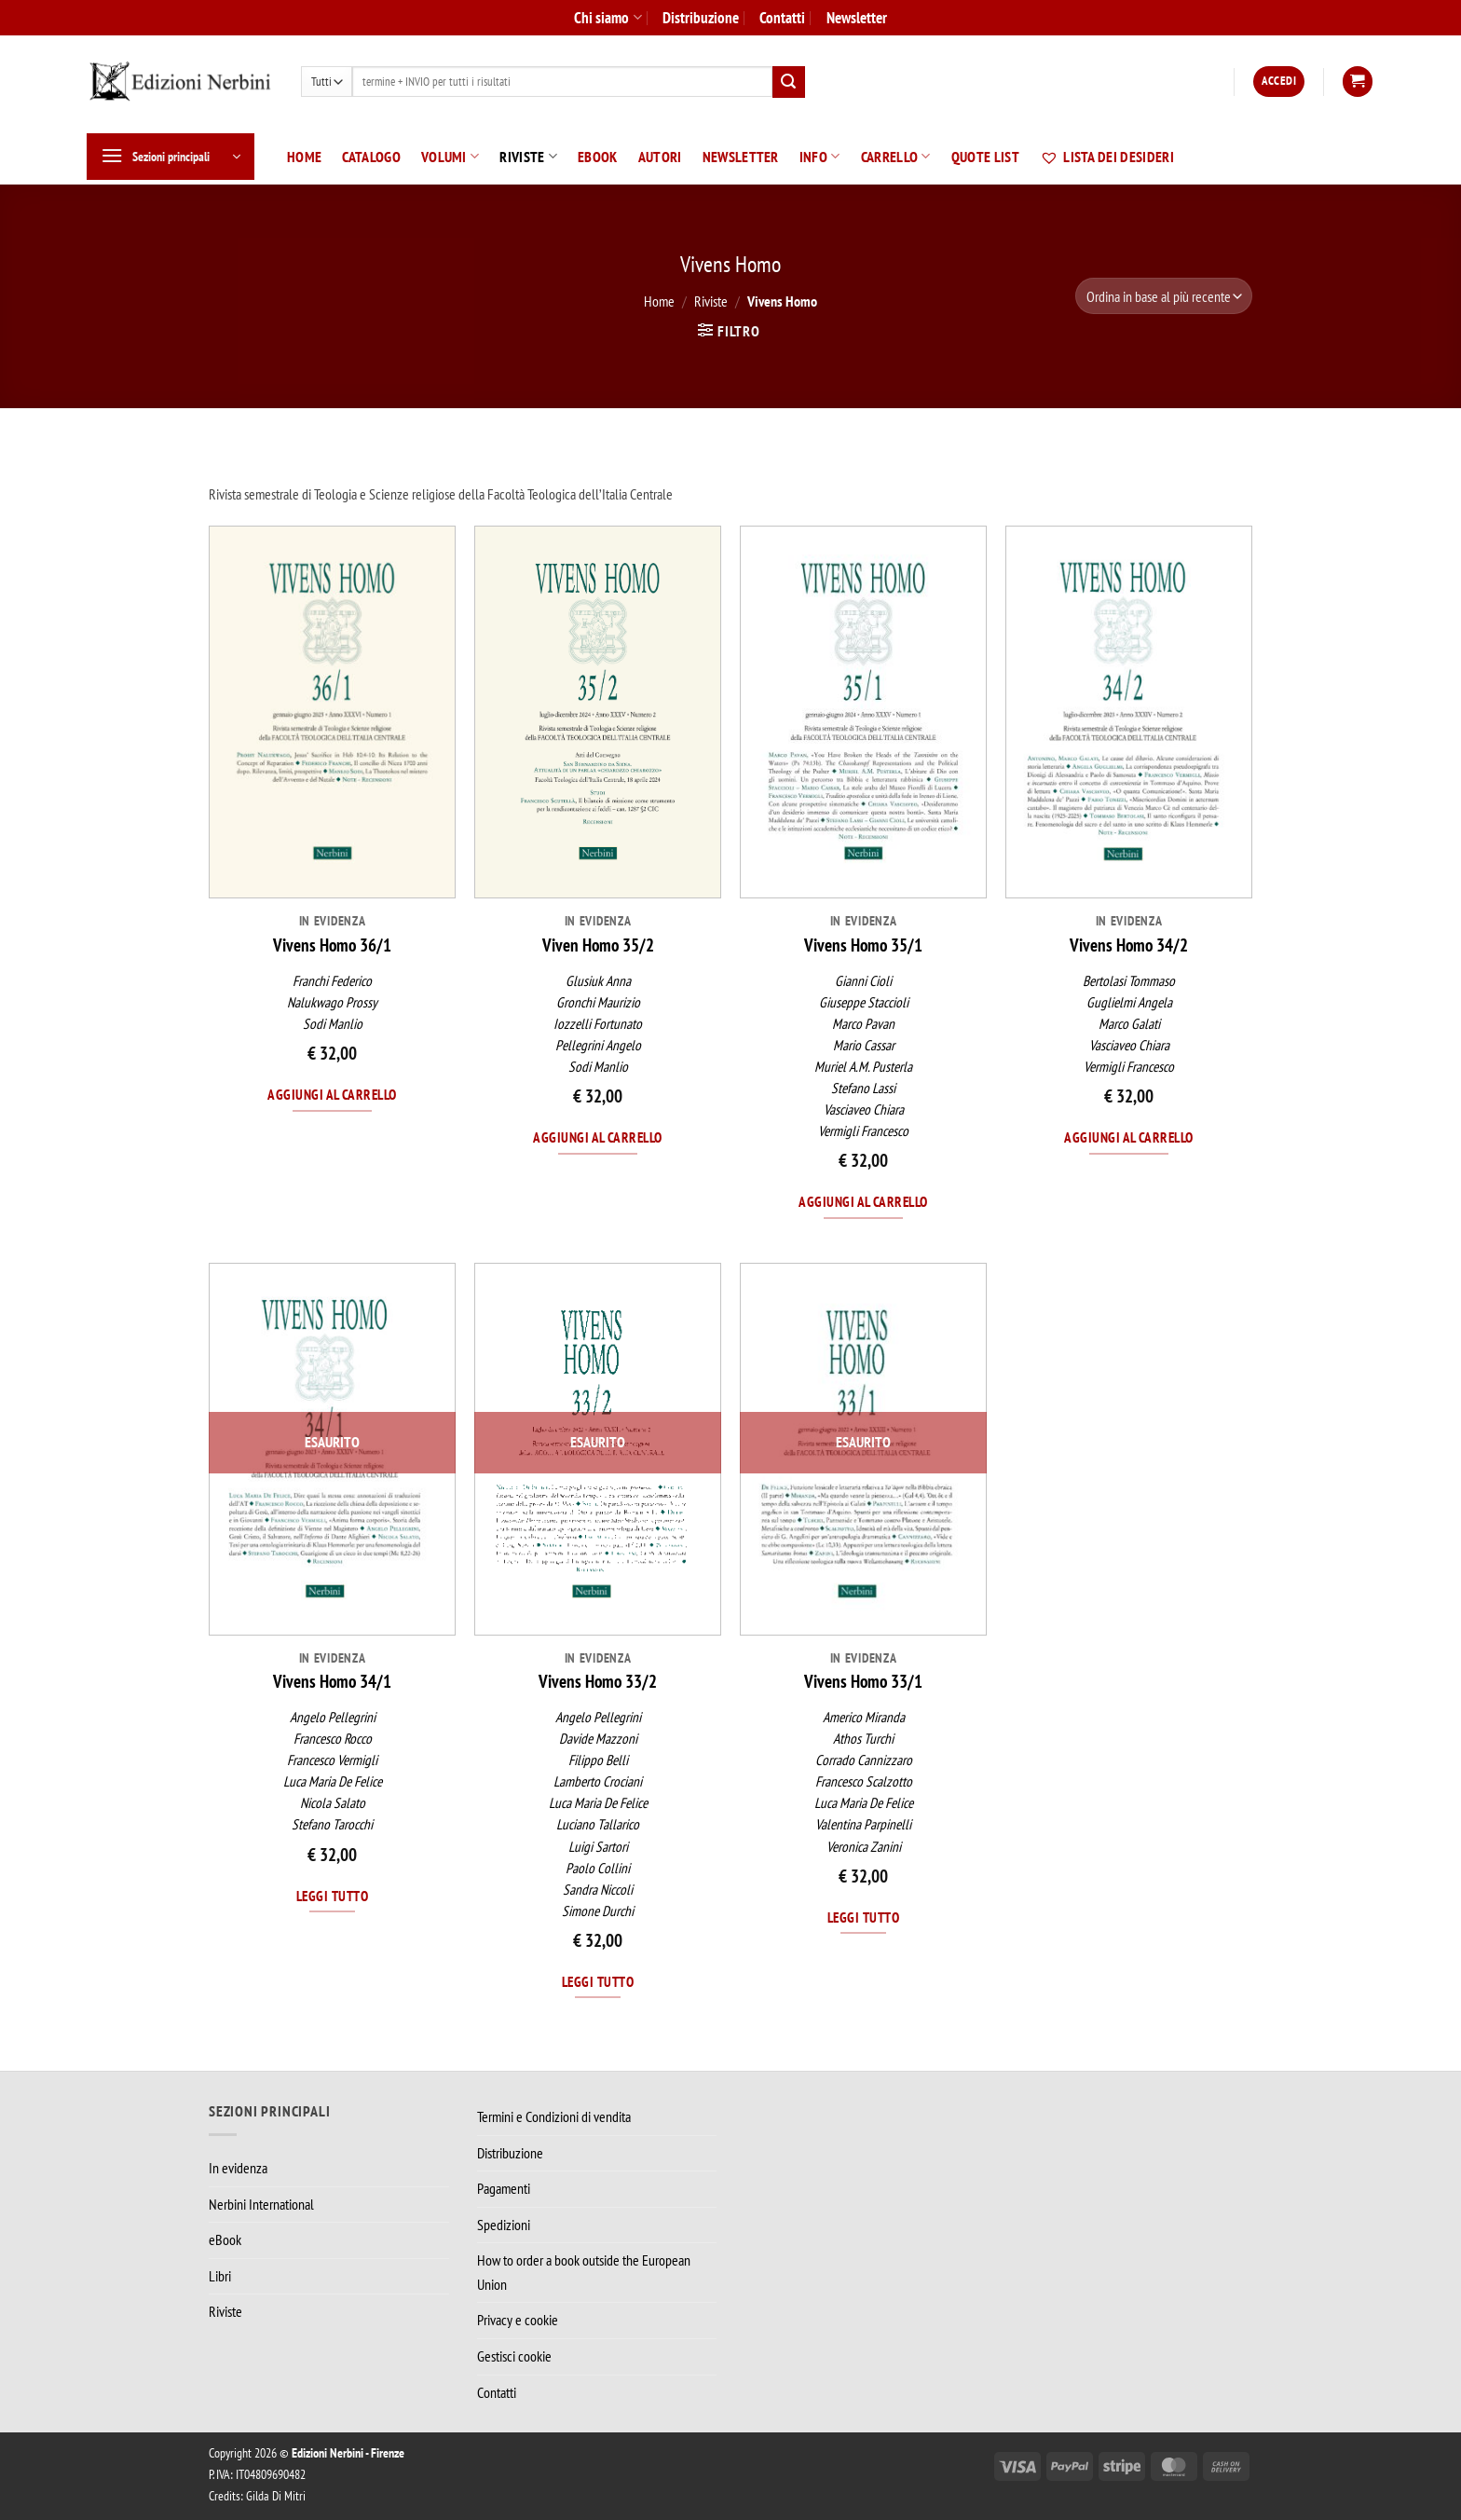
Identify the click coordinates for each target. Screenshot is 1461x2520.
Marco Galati (1129, 1024)
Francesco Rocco (333, 1738)
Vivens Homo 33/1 (863, 1681)
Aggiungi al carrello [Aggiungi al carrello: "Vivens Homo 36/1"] (331, 1094)
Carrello (896, 156)
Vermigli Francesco (863, 1131)
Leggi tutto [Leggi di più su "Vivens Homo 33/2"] (598, 1981)
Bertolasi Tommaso (1129, 981)
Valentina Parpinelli (863, 1824)
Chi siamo (607, 17)
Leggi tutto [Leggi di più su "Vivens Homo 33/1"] (863, 1917)
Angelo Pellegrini (332, 1717)
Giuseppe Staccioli (863, 1002)
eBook (598, 156)
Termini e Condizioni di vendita (554, 2116)
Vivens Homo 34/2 (1129, 945)
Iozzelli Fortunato (597, 1024)
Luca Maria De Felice (332, 1781)
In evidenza (238, 2167)
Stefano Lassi (863, 1088)
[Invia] (788, 82)
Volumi (450, 156)
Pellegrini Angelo (598, 1045)
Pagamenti (503, 2188)
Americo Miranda (864, 1717)
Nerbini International (261, 2204)
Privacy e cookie (517, 2319)
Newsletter (856, 17)
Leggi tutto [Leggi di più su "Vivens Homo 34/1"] (332, 1895)
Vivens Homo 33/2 (598, 1681)
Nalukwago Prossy (332, 1002)
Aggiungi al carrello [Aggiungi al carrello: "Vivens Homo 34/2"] (1128, 1137)
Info (819, 156)
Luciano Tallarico (597, 1824)
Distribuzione (700, 17)
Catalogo (371, 156)
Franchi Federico (332, 981)
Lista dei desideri (1107, 156)
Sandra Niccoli (598, 1889)
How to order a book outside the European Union (583, 2272)
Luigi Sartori (598, 1847)
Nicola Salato (332, 1803)
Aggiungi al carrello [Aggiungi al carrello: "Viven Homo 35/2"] (597, 1137)
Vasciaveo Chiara (864, 1109)
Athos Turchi (863, 1738)
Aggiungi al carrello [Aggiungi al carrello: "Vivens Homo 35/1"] (863, 1201)
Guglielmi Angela (1129, 1002)
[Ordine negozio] (1163, 296)
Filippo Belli (598, 1760)
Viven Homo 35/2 (598, 945)
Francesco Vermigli (332, 1760)
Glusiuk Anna (598, 981)
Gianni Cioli (863, 981)
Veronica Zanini (863, 1847)
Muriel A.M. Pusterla (863, 1066)
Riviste (528, 156)
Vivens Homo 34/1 (332, 1681)
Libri (220, 2276)
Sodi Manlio (332, 1024)
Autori (660, 156)
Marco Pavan (863, 1024)
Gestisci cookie (514, 2356)
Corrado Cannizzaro (863, 1760)
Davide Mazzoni (598, 1738)
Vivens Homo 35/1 (863, 945)
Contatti (782, 17)
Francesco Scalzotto (863, 1781)
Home (304, 156)
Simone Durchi (598, 1911)
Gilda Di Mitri (276, 2495)
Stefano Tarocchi (332, 1824)
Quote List (985, 156)
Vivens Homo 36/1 (332, 945)
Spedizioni (503, 2224)
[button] (1278, 81)
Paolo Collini (598, 1868)
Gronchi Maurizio (598, 1002)
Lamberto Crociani (597, 1781)
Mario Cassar (863, 1045)
